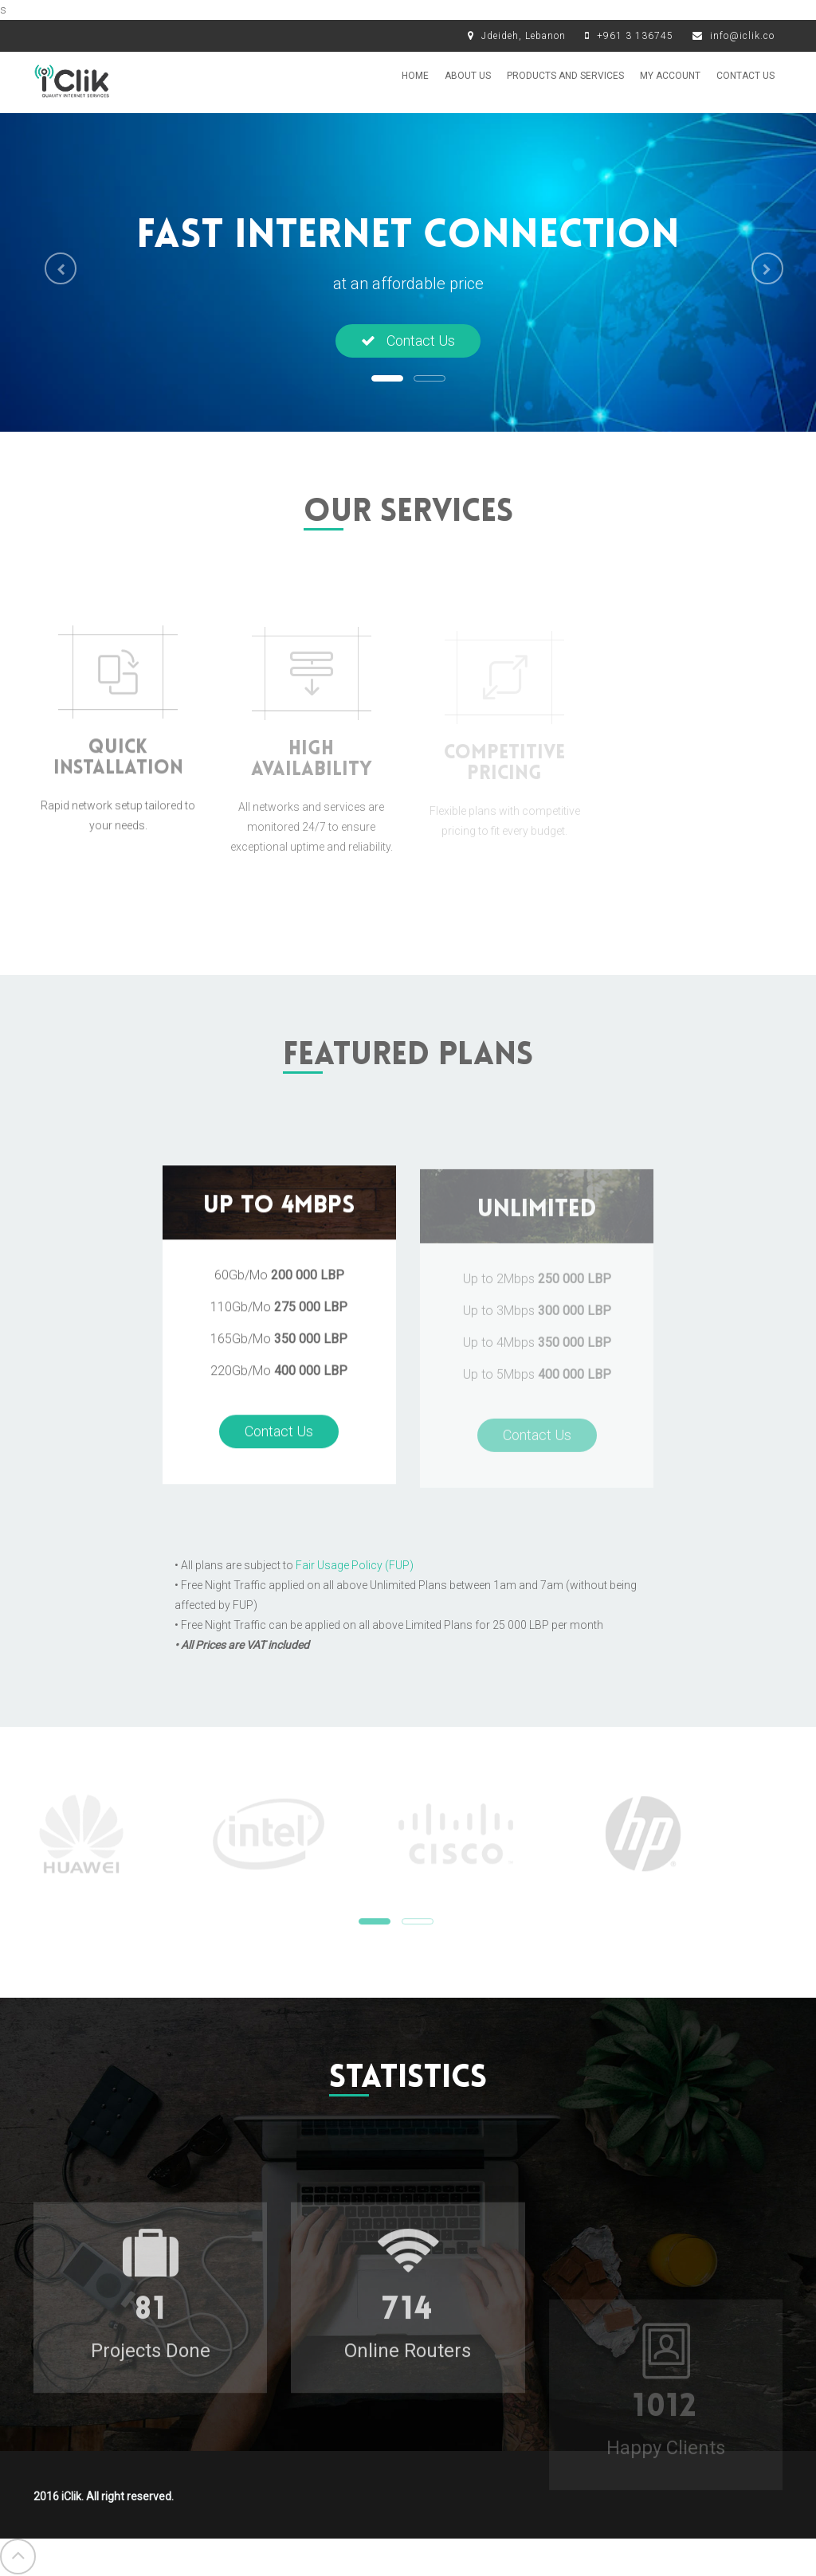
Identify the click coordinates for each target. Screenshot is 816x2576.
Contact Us (745, 75)
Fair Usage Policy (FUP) (355, 1565)
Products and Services (565, 75)
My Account (670, 75)
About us (468, 75)
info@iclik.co (742, 35)
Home (415, 75)
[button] (55, 266)
